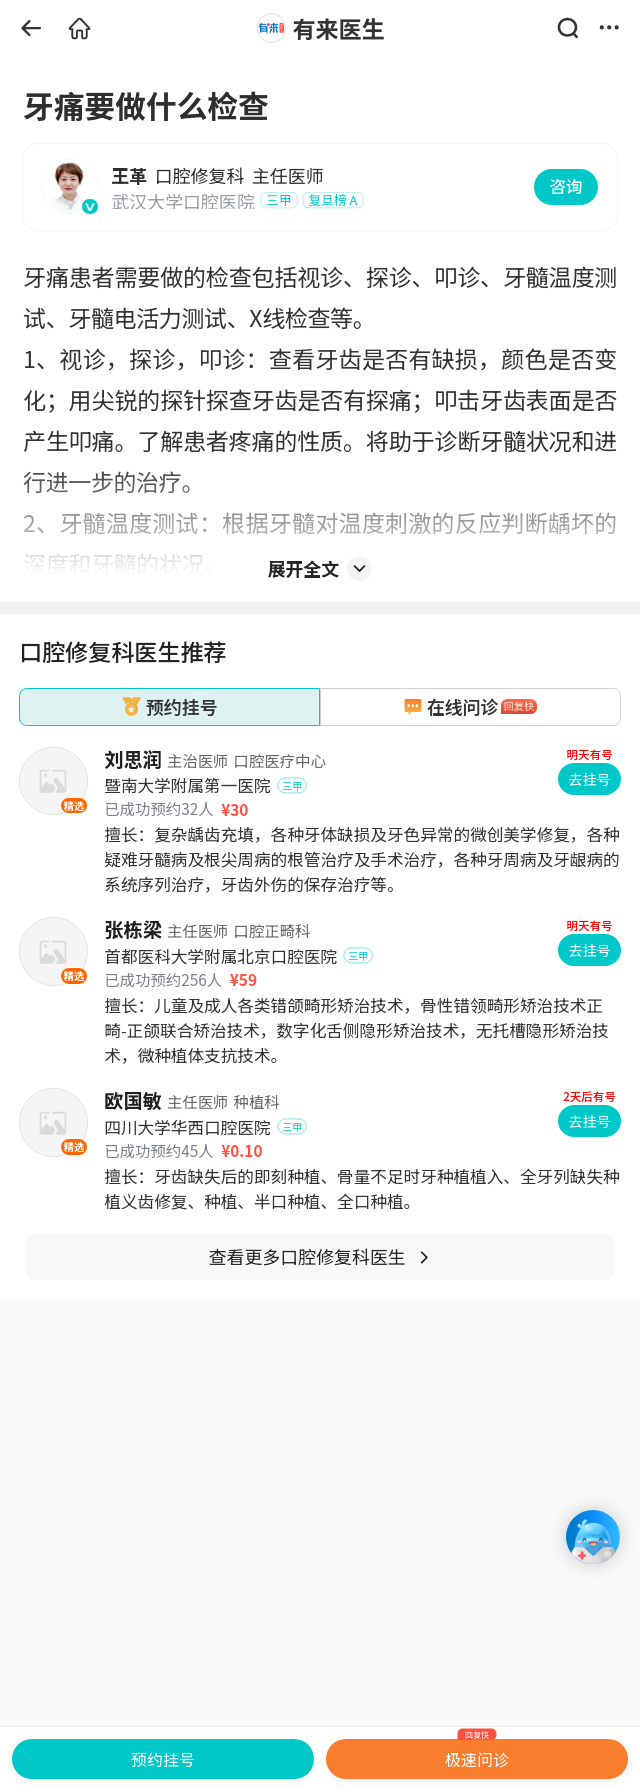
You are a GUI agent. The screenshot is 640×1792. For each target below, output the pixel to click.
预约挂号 (163, 1759)
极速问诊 (477, 1755)
